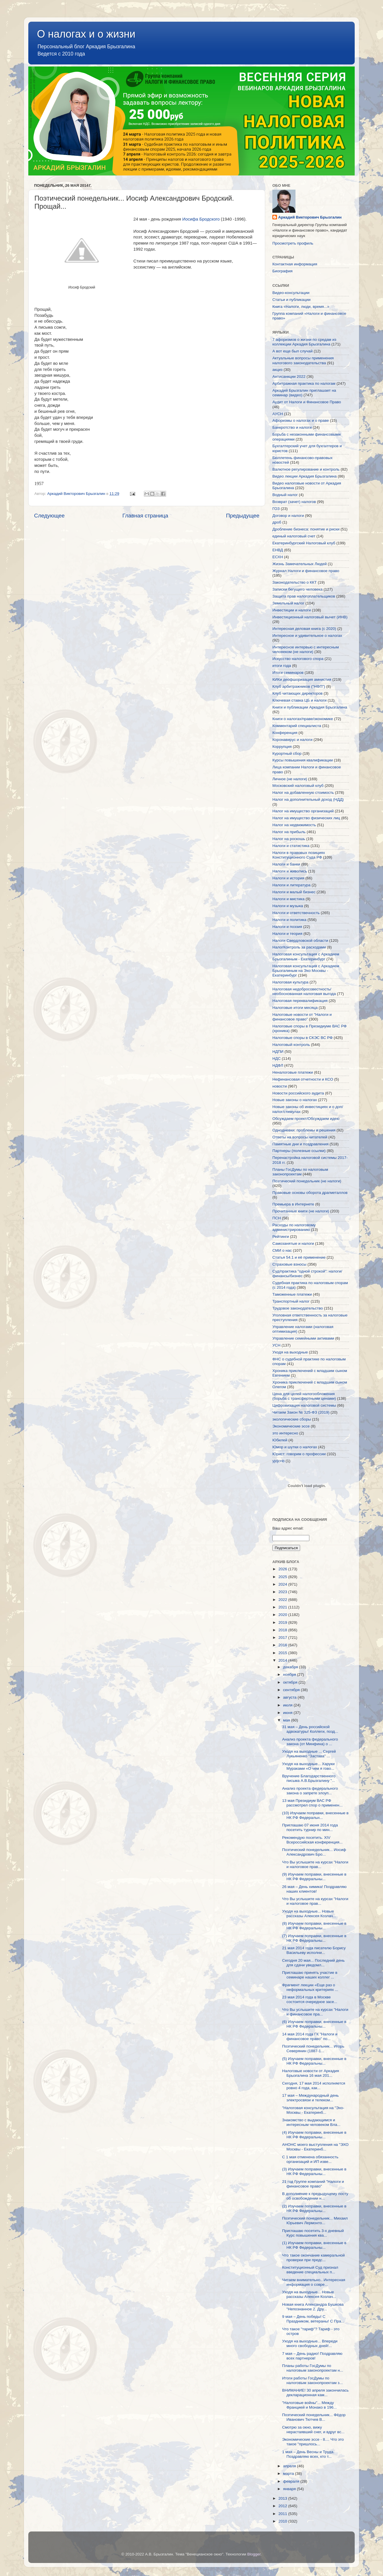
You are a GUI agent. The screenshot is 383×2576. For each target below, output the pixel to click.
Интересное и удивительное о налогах (307, 635)
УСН (276, 1345)
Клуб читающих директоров (297, 693)
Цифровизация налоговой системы (304, 1405)
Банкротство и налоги (292, 427)
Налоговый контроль (291, 1044)
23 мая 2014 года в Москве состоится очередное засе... (309, 1999)
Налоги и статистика (290, 846)
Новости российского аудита (298, 1093)
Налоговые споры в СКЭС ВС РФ (302, 1037)
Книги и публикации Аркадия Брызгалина (309, 707)
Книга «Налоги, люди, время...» (300, 306)
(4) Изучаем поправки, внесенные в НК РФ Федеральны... (314, 2134)
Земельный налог (288, 603)
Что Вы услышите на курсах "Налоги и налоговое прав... (315, 1864)
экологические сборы (291, 1419)
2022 (283, 1599)
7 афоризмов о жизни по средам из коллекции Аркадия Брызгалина (304, 341)
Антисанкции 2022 (288, 376)
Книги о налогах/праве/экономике (302, 719)
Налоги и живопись (289, 871)
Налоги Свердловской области (300, 940)
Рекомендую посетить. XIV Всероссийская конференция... (312, 1839)
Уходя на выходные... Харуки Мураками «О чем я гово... (308, 1766)
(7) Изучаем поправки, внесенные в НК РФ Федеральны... (314, 1938)
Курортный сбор (287, 753)
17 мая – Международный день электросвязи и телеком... (310, 2097)
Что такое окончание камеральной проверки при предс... (313, 2257)
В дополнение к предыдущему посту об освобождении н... (315, 2196)
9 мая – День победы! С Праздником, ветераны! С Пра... (313, 2318)
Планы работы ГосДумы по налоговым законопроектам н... (312, 2368)
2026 (283, 1569)
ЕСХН (277, 557)
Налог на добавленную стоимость (303, 792)
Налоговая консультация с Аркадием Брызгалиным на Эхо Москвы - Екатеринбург (305, 970)
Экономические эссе (291, 1426)
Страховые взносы (289, 1264)
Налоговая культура (290, 982)
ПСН (276, 1218)
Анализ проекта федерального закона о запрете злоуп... (310, 1790)
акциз (277, 369)
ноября (290, 1674)
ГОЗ (276, 508)
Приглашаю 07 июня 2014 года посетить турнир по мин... (310, 1827)
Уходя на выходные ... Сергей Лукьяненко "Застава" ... (309, 1753)
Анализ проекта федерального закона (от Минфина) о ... (310, 1741)
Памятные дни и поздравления (300, 1144)
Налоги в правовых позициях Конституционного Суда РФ (298, 854)
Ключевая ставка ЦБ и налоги (299, 700)
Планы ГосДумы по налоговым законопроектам (300, 1171)
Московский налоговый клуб (297, 785)
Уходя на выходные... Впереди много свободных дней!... (310, 2343)
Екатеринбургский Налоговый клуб (303, 543)
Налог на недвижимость (294, 825)
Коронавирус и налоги (292, 739)
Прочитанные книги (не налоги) (300, 1211)
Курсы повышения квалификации (302, 760)
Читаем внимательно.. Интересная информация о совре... (313, 2282)
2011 (283, 2514)
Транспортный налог (291, 1301)
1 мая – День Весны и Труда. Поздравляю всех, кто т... (308, 2454)
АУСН (277, 414)
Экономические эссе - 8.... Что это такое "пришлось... (313, 2441)
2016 (283, 1645)
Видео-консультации (290, 293)
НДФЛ (277, 1065)
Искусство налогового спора (297, 659)
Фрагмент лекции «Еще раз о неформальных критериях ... (310, 1987)
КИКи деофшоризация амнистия (301, 679)
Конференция (285, 733)
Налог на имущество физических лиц (306, 818)
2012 (283, 2506)
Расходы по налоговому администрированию (294, 1227)
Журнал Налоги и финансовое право (305, 571)
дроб (276, 522)
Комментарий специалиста (296, 726)
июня (288, 1712)
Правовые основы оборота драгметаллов (309, 1192)
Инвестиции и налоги (291, 610)
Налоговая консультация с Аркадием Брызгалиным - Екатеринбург (305, 956)
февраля (291, 2481)
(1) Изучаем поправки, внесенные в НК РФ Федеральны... (314, 2245)
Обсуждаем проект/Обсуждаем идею (305, 1118)
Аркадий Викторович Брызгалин (310, 217)
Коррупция (282, 746)
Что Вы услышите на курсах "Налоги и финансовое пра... (315, 2011)
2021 (283, 1607)
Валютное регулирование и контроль (305, 469)
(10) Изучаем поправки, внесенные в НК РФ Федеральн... (315, 1815)
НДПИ (277, 1051)
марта (289, 2473)
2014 (283, 1660)
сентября (292, 1690)
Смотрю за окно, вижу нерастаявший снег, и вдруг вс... (313, 2429)
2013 (283, 2498)
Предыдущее (242, 516)
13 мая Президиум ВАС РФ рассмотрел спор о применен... (312, 1802)
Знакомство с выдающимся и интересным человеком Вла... (311, 2122)
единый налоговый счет (293, 536)
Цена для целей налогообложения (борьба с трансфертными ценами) (304, 1396)
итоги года (281, 665)
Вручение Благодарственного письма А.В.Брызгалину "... (309, 1778)
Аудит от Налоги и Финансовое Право (306, 402)
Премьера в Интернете (293, 1204)
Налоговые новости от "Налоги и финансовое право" (302, 1016)
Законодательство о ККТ (294, 582)
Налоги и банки (286, 864)
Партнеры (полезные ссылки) (299, 1151)
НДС (276, 1058)
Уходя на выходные (290, 1352)
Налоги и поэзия (287, 926)
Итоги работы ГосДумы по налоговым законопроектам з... (312, 2380)
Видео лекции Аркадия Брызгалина (304, 476)
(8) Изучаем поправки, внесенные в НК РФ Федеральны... (314, 1925)
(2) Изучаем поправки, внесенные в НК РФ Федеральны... (314, 2208)
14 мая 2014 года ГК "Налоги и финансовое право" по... (310, 2036)
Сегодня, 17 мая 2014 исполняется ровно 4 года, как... (313, 2085)
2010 (283, 2521)
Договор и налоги (288, 515)
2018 (283, 1630)
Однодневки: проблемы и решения (303, 1130)
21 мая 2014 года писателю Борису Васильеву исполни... (314, 1950)
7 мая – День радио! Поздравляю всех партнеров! (312, 2355)
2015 (283, 1653)
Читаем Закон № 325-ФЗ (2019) (301, 1412)
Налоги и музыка (287, 906)
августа (290, 1697)
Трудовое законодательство (297, 1308)
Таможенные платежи (292, 1294)
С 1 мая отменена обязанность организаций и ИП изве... (310, 2159)
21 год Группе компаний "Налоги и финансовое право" (313, 2183)
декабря (291, 1667)
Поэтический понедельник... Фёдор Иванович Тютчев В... (313, 2417)
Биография (282, 271)
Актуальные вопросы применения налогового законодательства (303, 360)
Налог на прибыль (289, 832)
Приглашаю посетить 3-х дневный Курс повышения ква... (313, 2233)
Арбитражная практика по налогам (303, 383)
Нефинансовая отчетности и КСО (302, 1079)
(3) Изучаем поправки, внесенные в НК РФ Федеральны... (314, 2171)
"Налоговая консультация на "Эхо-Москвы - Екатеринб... (313, 2110)
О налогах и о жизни (86, 34)
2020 (283, 1614)
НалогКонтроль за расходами (299, 947)
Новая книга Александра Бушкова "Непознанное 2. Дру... (313, 2306)
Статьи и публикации (291, 299)
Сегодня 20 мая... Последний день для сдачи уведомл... (313, 1962)
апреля (290, 2466)
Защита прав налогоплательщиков (303, 596)
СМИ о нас (282, 1250)
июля (288, 1705)
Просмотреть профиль (292, 243)
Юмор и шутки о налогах (294, 1447)
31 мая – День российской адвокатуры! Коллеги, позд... (310, 1729)
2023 (283, 1592)
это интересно (285, 1433)
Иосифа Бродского (201, 219)
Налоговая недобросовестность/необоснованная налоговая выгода (304, 991)
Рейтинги (280, 1236)
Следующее (49, 516)
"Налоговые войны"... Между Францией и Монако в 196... (309, 2405)
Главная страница (145, 516)
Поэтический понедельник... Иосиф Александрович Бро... (314, 1852)
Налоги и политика (289, 920)
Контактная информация (294, 264)
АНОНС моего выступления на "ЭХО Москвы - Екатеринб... (315, 2146)
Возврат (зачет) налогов (294, 502)
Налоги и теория (287, 933)
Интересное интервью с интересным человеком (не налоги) (305, 649)
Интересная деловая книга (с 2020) (304, 628)
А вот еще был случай (292, 351)
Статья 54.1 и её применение (299, 1257)
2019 (283, 1622)
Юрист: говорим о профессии (299, 1454)
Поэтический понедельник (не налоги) (306, 1181)
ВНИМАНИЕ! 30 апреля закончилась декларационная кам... (315, 2392)
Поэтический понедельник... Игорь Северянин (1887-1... (313, 2048)
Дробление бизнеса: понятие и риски (305, 529)
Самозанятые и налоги (293, 1243)
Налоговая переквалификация (300, 1000)
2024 (283, 1584)
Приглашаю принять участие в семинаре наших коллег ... (309, 1974)
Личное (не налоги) (289, 779)
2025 (283, 1577)
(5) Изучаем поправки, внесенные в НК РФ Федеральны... (314, 2061)
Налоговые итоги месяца (294, 1007)
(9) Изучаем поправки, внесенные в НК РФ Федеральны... (314, 1876)
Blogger (254, 2554)
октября (290, 1682)
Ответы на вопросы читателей (299, 1137)
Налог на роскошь (288, 839)
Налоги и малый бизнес (293, 892)
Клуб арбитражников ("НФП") (298, 686)
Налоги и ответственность (296, 913)
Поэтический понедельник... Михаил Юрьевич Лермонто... (315, 2220)
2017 (283, 1637)
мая (287, 1720)
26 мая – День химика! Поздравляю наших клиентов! (314, 1889)
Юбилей (279, 1440)
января (290, 2489)
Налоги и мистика (288, 899)
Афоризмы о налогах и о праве (300, 420)
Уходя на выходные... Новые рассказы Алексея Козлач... (309, 1913)
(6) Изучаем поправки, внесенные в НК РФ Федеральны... (314, 2024)
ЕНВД (277, 550)
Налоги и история (288, 878)
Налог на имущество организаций (303, 811)
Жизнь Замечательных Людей (299, 564)
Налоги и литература (291, 885)
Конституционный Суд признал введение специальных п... (310, 2269)
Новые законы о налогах (294, 1100)
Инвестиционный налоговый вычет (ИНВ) (309, 617)
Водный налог (285, 495)
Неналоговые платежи (292, 1072)
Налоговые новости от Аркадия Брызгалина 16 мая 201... (310, 2073)
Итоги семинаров (288, 672)
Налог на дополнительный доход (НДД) (308, 799)
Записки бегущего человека (297, 589)
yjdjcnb (278, 1461)
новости (279, 1086)
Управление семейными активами (303, 1338)
